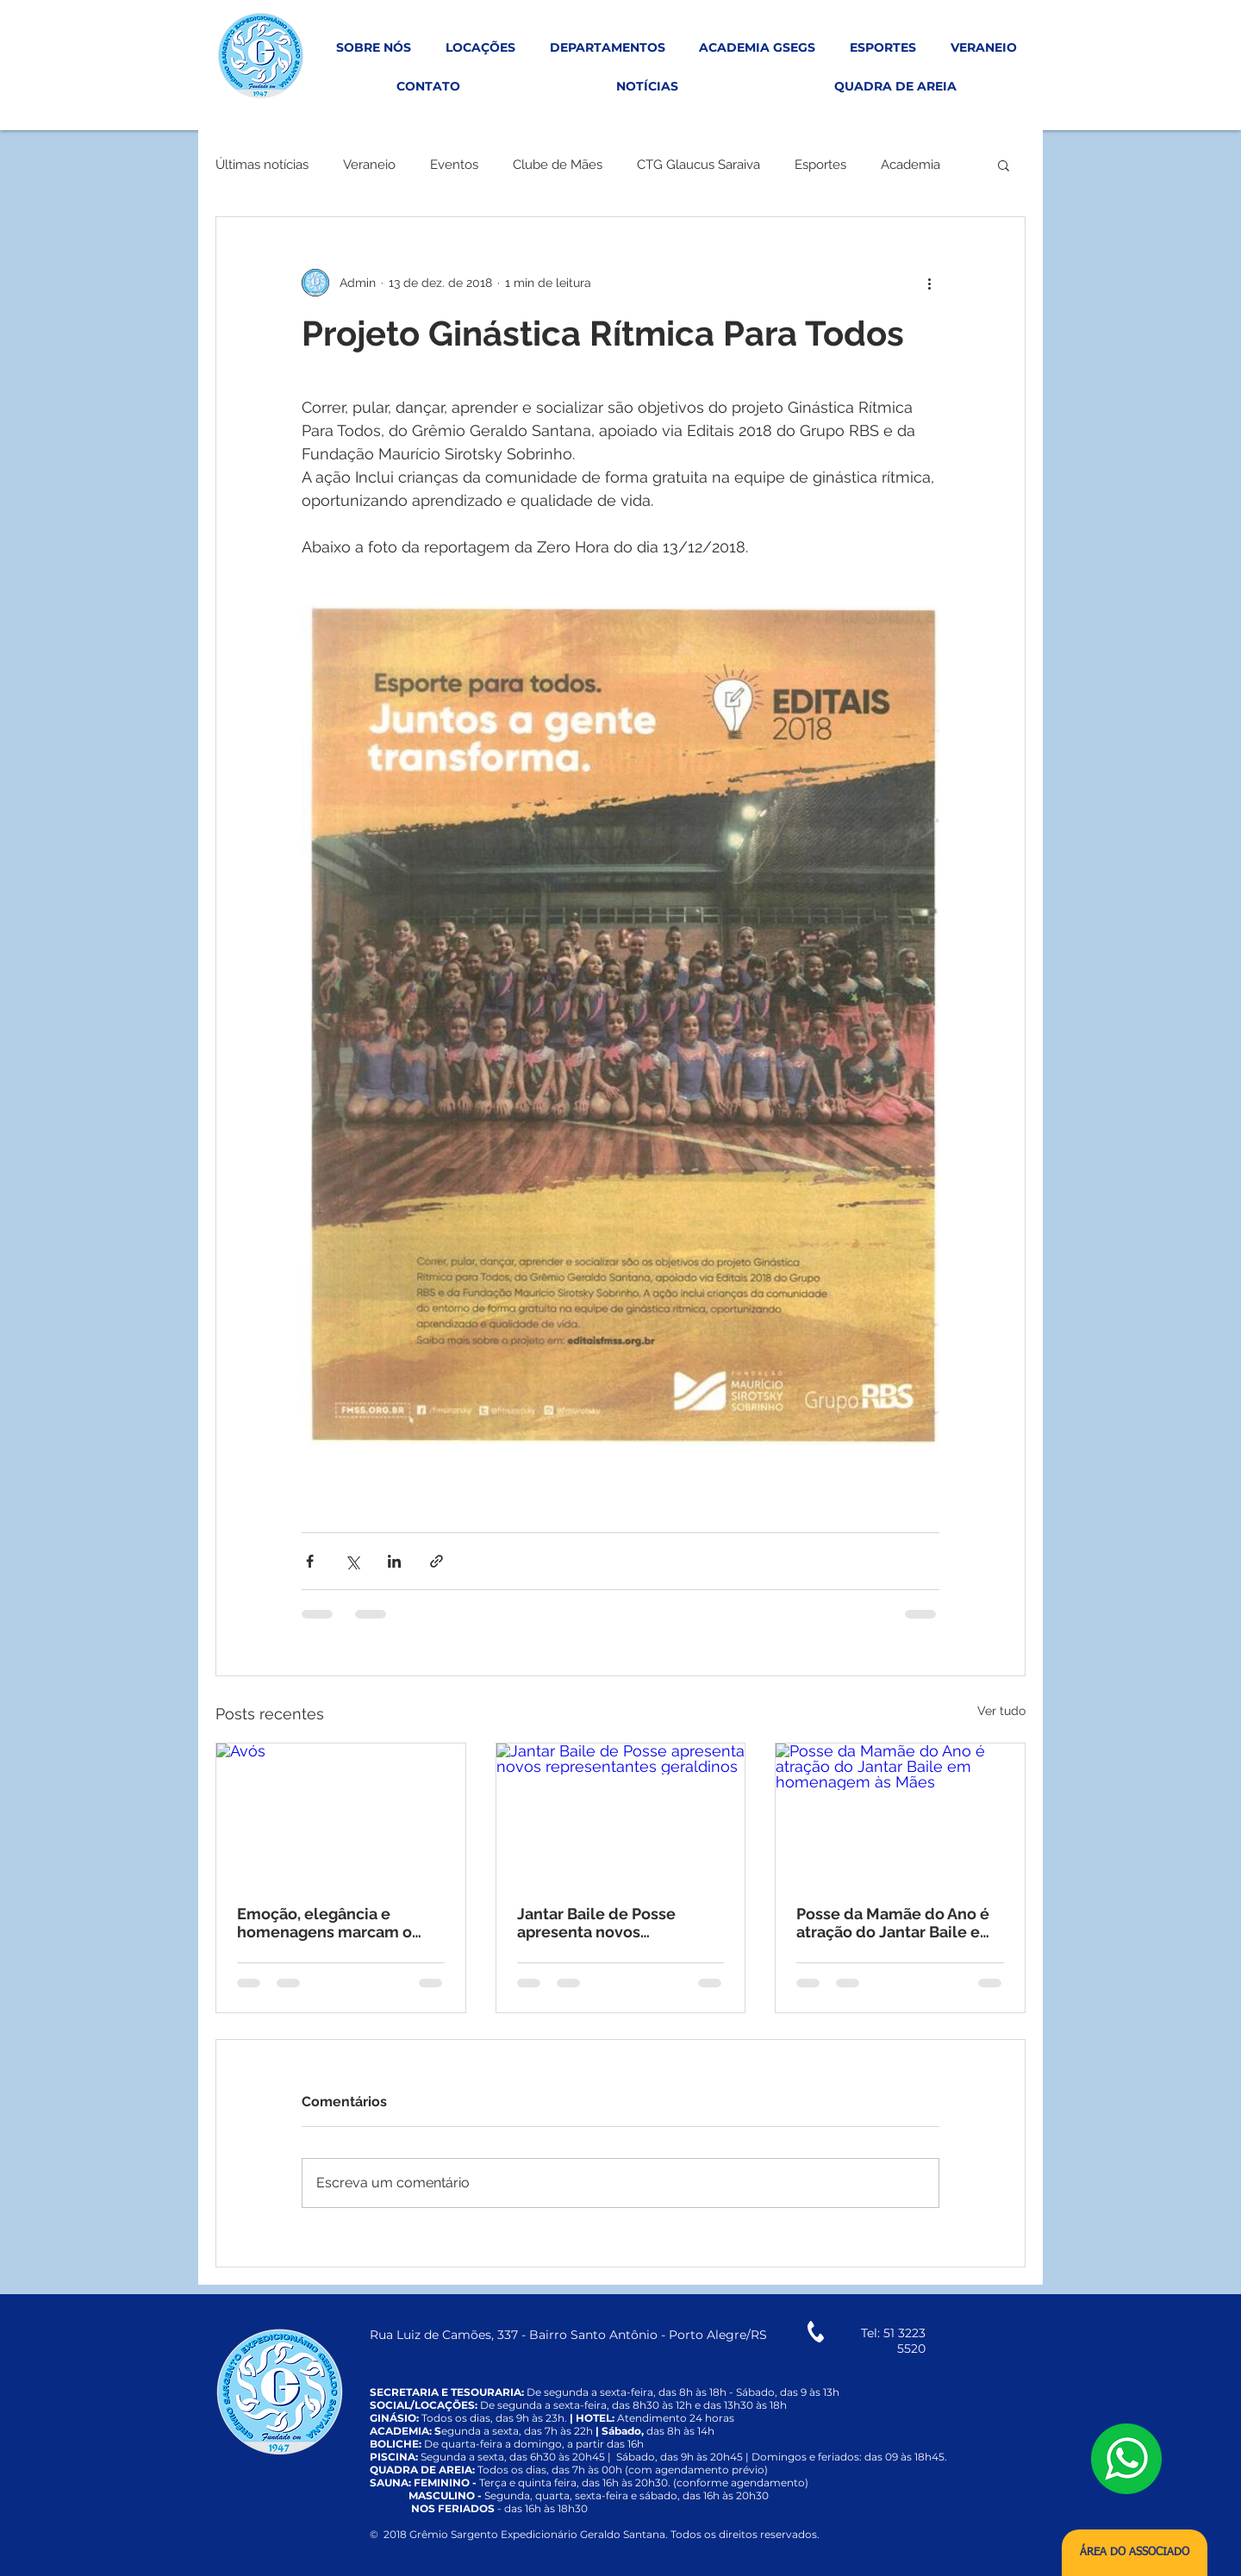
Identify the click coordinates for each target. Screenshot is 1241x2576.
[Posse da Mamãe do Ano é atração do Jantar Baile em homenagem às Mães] (900, 1813)
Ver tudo (1001, 1711)
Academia (910, 164)
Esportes (820, 164)
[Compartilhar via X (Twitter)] (352, 1561)
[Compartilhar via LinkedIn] (394, 1561)
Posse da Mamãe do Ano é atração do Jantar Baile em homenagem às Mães (895, 1923)
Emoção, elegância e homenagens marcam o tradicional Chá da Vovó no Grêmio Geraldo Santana (335, 1923)
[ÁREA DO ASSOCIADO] (1134, 2552)
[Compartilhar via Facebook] (310, 1561)
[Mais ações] (929, 282)
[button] (1003, 165)
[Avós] (340, 1813)
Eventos (454, 164)
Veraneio (369, 164)
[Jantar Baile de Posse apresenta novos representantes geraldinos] (620, 1813)
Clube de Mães (557, 164)
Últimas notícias (262, 164)
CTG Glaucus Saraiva (698, 164)
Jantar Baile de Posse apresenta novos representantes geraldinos (616, 1923)
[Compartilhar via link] (436, 1561)
